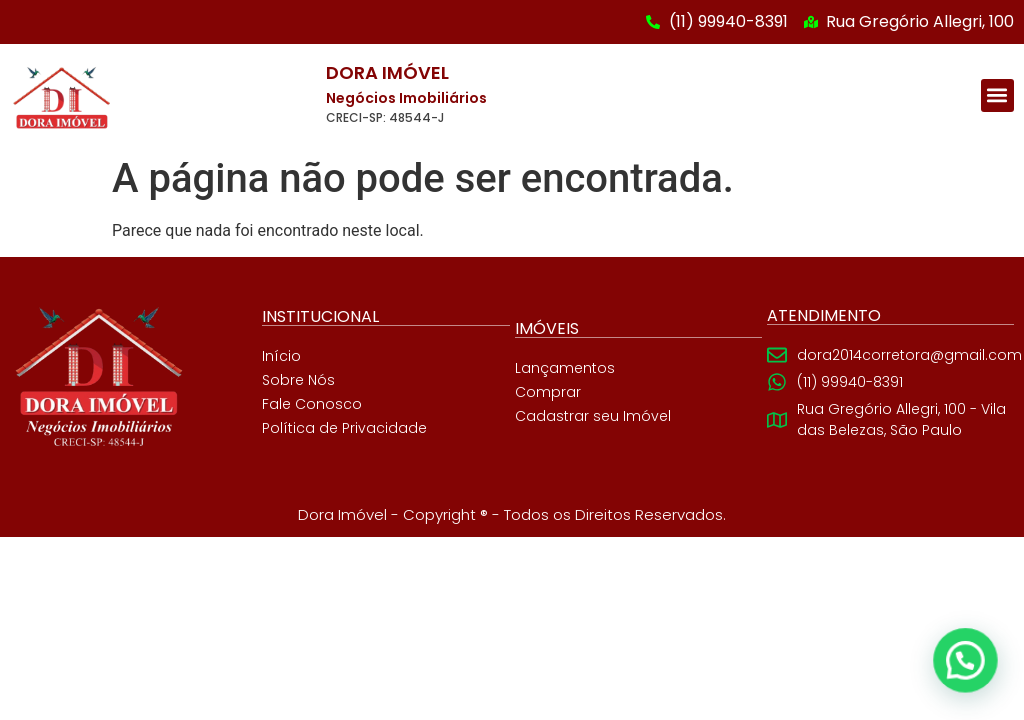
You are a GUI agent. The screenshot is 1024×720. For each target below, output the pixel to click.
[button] (997, 95)
